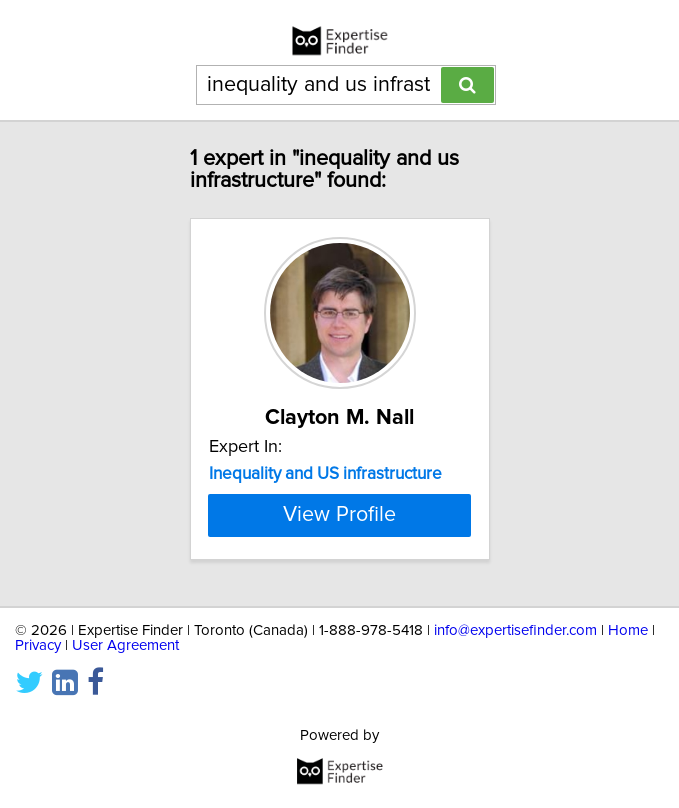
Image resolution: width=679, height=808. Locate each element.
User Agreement (125, 645)
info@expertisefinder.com (515, 630)
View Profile (339, 515)
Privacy (38, 645)
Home (628, 630)
